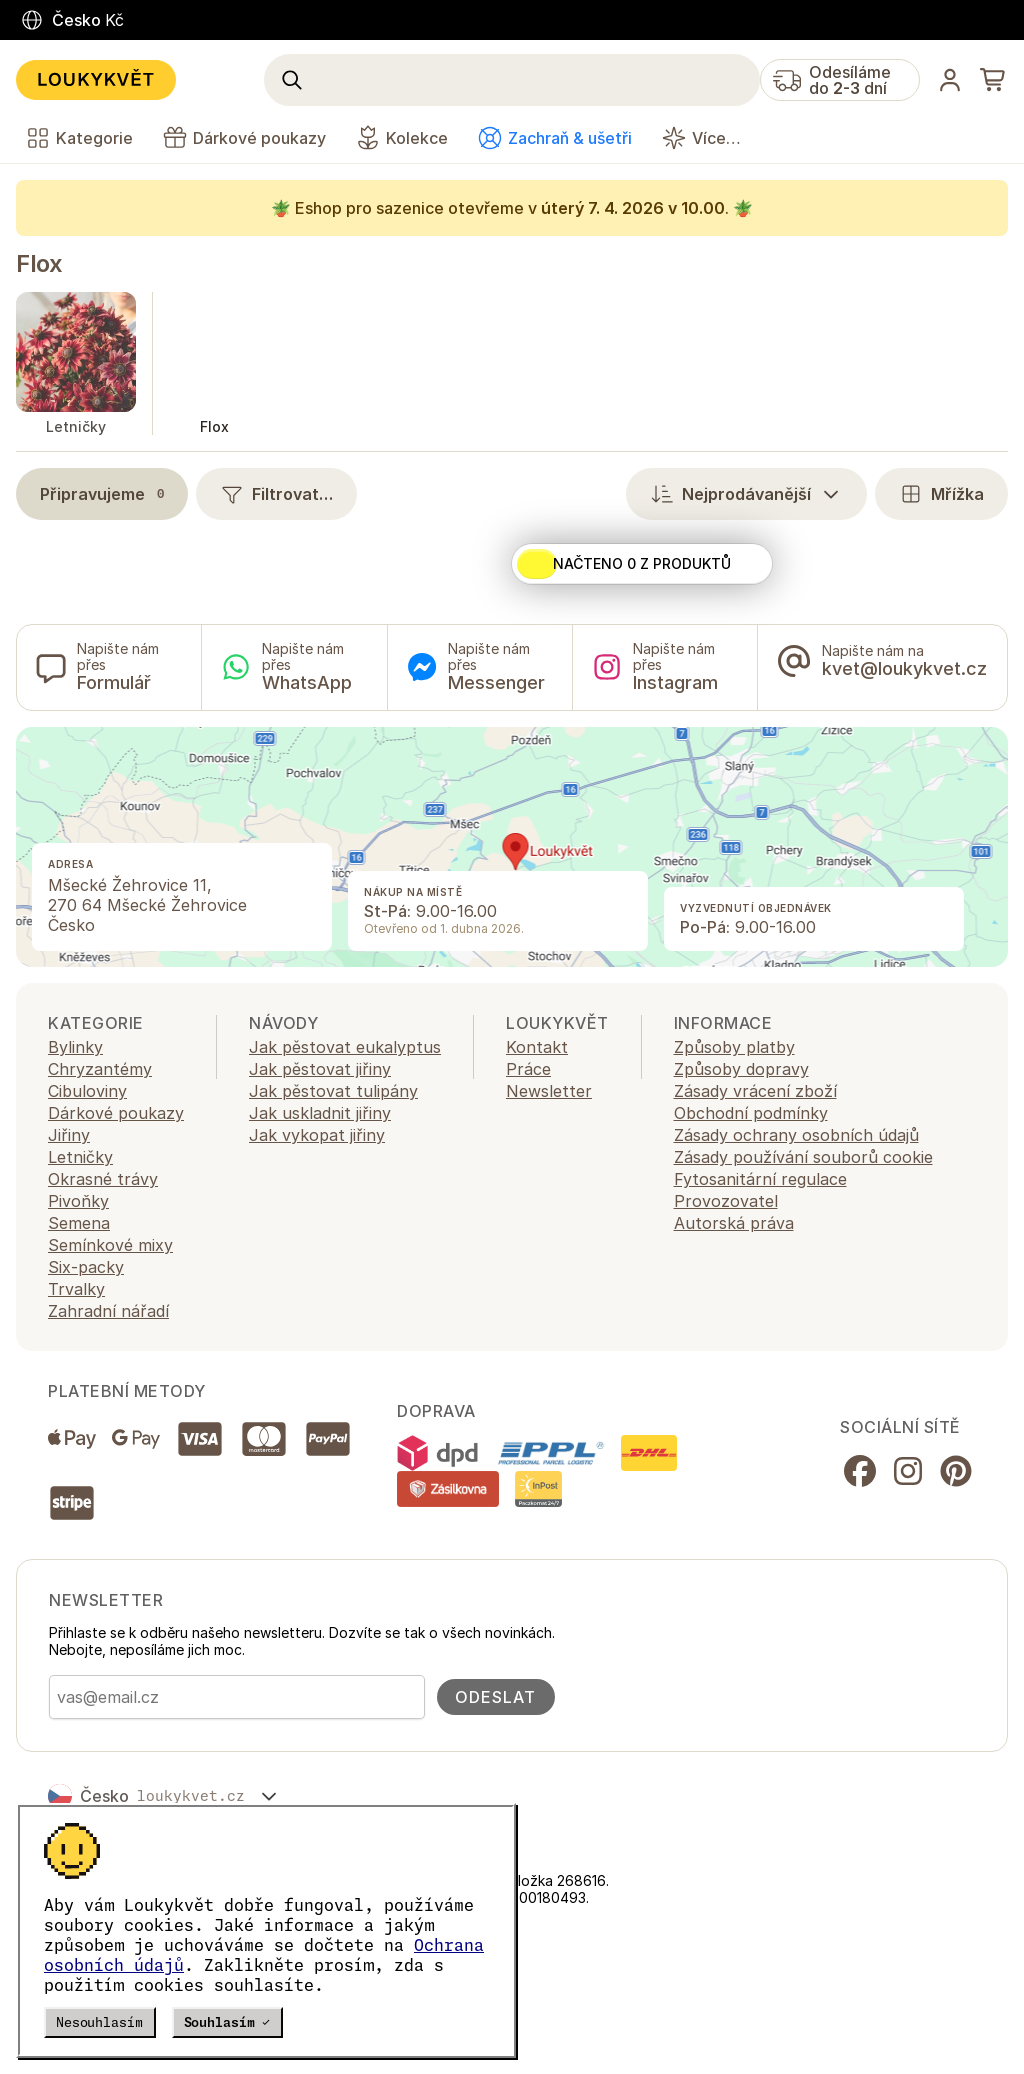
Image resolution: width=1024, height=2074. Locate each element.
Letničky (80, 1157)
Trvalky (76, 1289)
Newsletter (549, 1091)
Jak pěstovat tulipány (333, 1091)
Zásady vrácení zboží (755, 1091)
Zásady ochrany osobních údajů (796, 1135)
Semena (79, 1223)
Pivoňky (78, 1201)
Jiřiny (69, 1135)
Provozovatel (726, 1201)
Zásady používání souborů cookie (803, 1157)
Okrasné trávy (103, 1179)
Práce (528, 1069)
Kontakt (537, 1047)
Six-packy (86, 1267)
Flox (39, 263)
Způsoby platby (734, 1047)
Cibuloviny (87, 1091)
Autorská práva (734, 1223)
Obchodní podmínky (751, 1113)
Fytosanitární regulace (760, 1179)
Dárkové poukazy (116, 1113)
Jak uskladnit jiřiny (320, 1113)
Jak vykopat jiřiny (317, 1135)
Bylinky (75, 1047)
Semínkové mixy (110, 1245)
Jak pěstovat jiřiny (320, 1069)
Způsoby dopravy (741, 1069)
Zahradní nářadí (108, 1311)
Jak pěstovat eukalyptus (345, 1047)
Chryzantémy (100, 1069)
